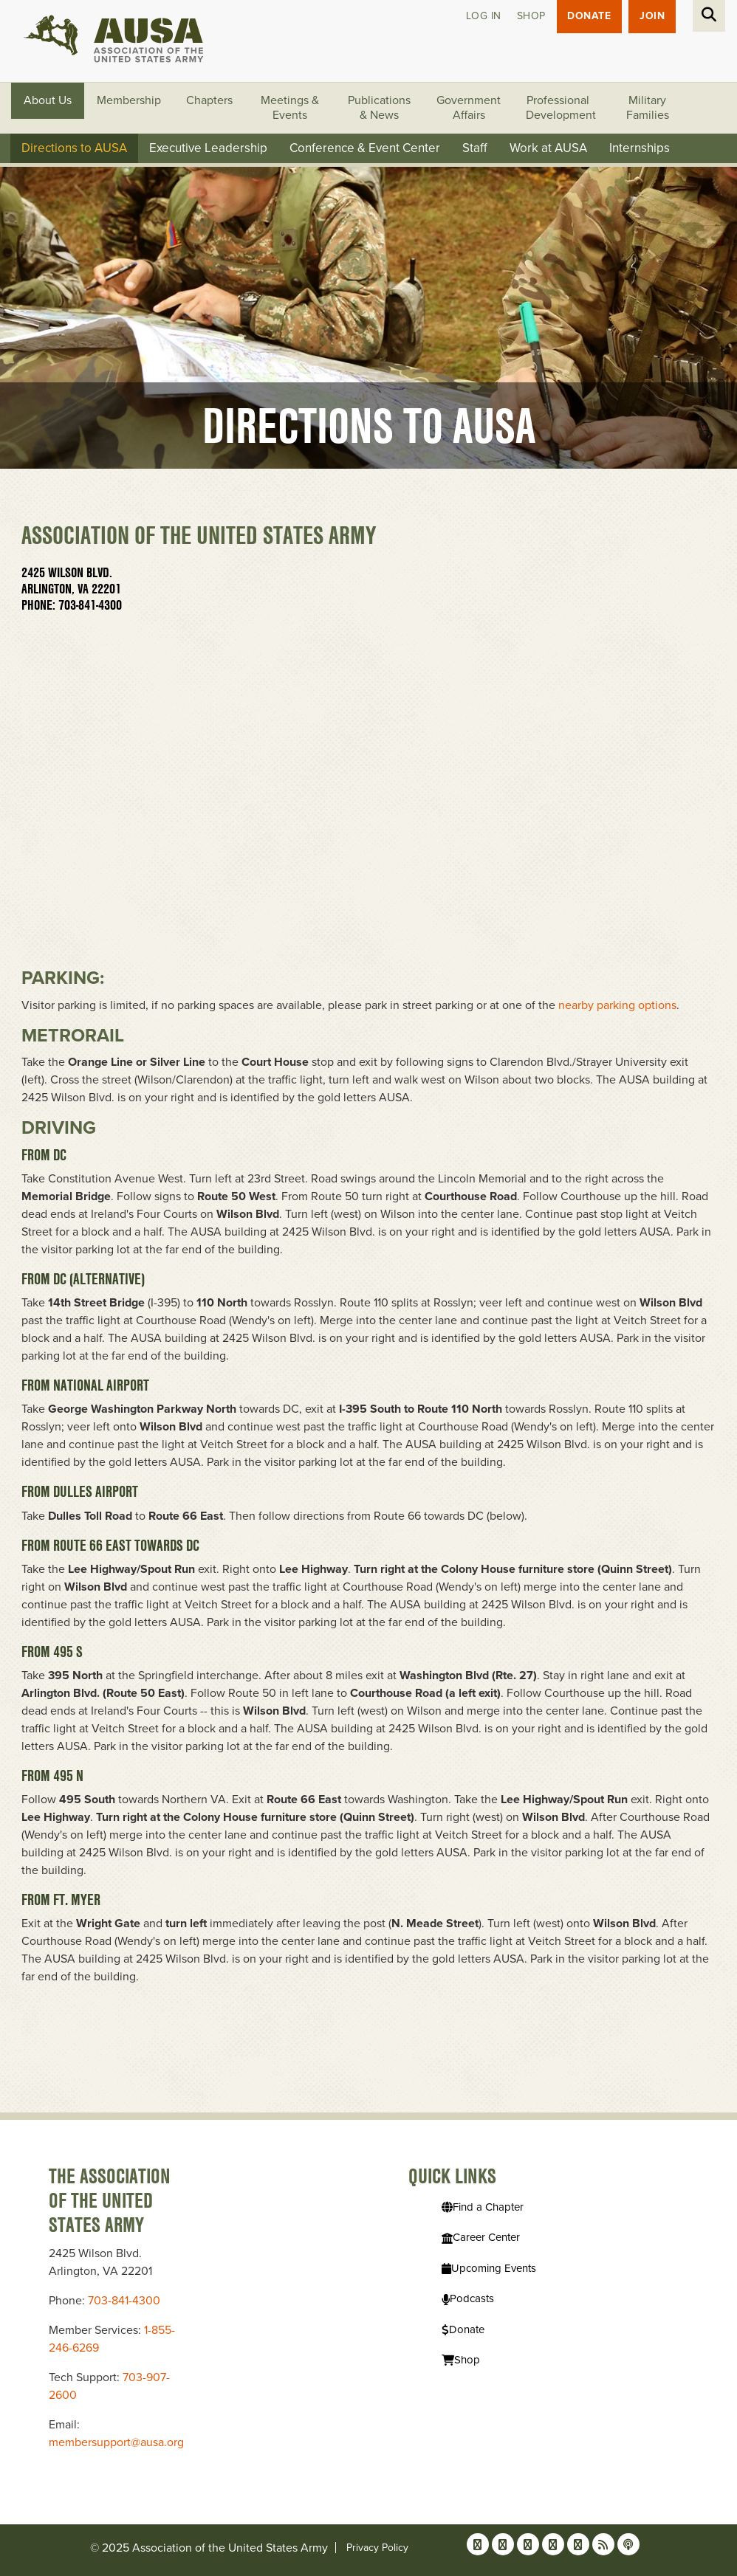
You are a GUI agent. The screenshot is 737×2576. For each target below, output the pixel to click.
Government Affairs (468, 108)
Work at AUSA (548, 148)
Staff (474, 148)
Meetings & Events (290, 108)
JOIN (652, 16)
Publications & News (379, 108)
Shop (530, 16)
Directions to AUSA (74, 148)
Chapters (209, 101)
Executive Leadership (208, 148)
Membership (129, 101)
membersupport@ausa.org (116, 2442)
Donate (589, 16)
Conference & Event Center (364, 148)
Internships (639, 148)
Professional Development (561, 108)
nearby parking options (617, 1005)
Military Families (647, 108)
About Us (48, 101)
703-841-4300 (124, 2300)
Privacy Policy (377, 2547)
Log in (483, 16)
